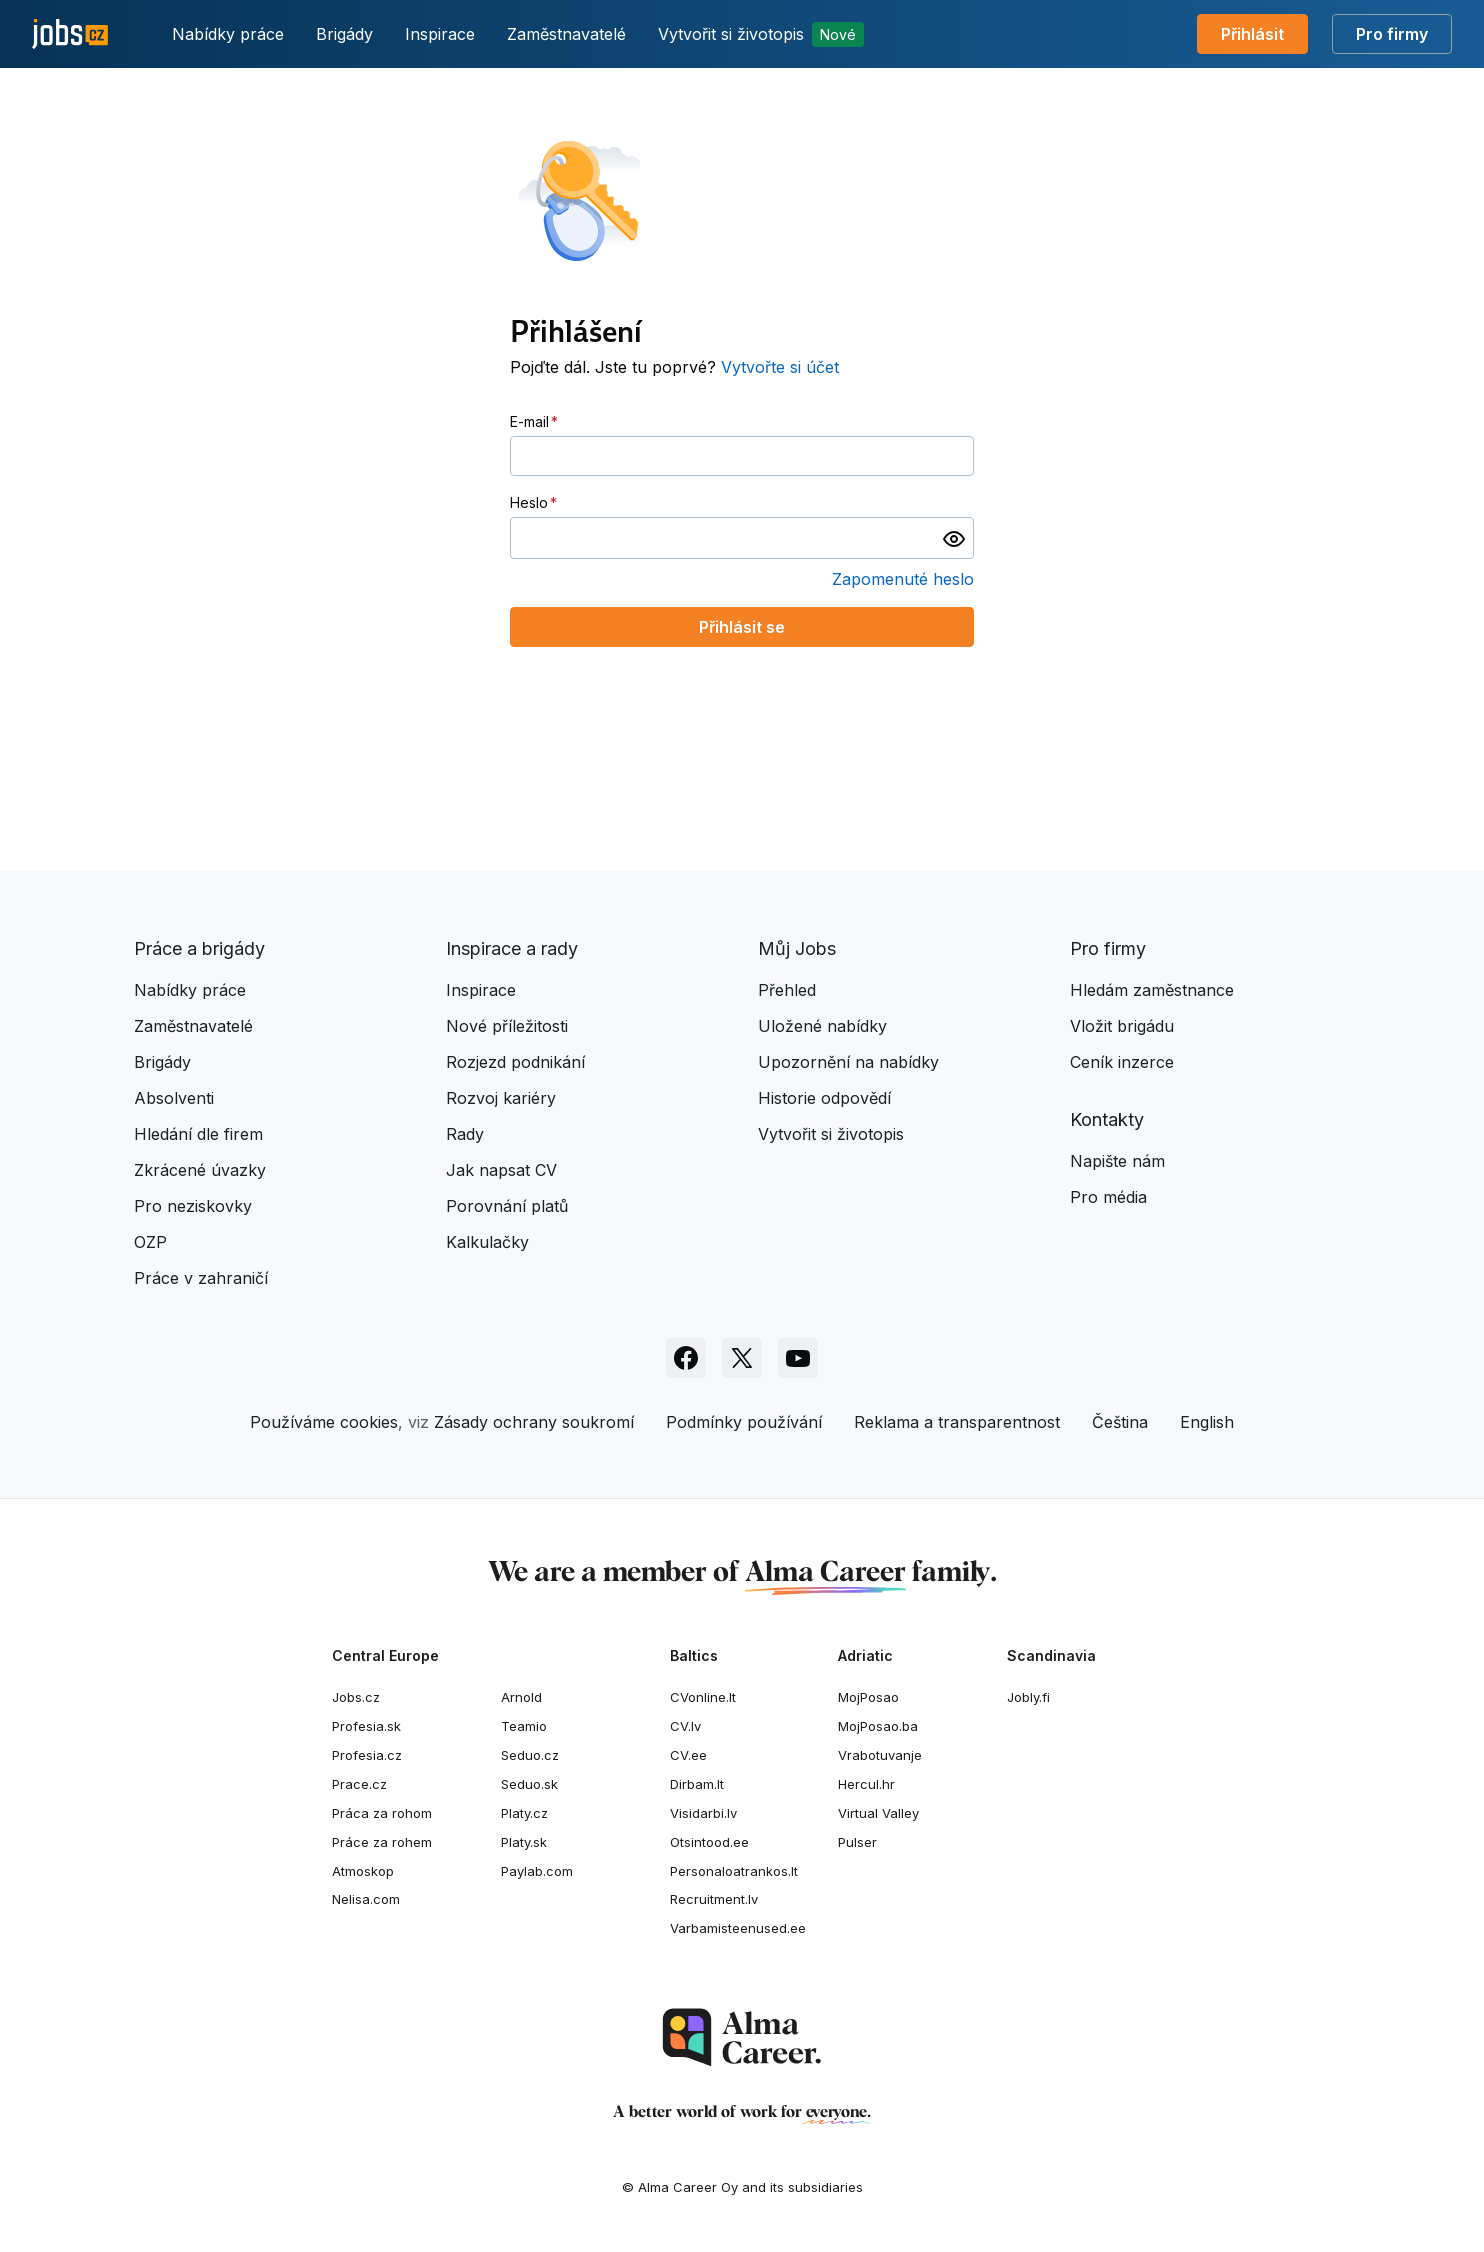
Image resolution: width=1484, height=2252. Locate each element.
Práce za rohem (382, 1842)
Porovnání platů (507, 1206)
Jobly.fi (1028, 1697)
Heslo (529, 502)
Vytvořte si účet (780, 367)
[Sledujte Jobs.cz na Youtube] (798, 1358)
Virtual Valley (878, 1813)
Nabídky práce (228, 34)
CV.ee (688, 1755)
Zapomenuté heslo (903, 579)
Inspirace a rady (512, 948)
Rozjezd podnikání (515, 1062)
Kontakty (1107, 1119)
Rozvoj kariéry (501, 1098)
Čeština (1120, 1422)
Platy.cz (524, 1813)
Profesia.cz (367, 1755)
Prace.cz (359, 1784)
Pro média (1108, 1197)
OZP (150, 1242)
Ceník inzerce (1122, 1062)
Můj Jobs (797, 948)
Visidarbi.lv (703, 1813)
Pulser (857, 1842)
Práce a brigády (199, 948)
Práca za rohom (382, 1813)
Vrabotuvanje (880, 1755)
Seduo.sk (529, 1784)
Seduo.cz (530, 1755)
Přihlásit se (742, 627)
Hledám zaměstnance (1152, 990)
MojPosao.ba (878, 1726)
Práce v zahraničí (201, 1278)
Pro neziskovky (193, 1206)
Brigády (344, 34)
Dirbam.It (697, 1784)
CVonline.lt (703, 1697)
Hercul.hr (866, 1784)
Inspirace (440, 34)
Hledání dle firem (198, 1134)
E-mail (529, 421)
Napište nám (1117, 1161)
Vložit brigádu (1122, 1026)
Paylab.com (537, 1871)
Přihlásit (1252, 34)
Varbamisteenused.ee (738, 1928)
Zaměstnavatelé (566, 34)
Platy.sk (524, 1842)
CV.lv (685, 1726)
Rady (465, 1134)
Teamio (524, 1726)
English (1207, 1422)
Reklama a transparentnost (957, 1422)
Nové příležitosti (507, 1026)
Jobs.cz (356, 1697)
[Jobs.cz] (70, 34)
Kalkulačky (487, 1242)
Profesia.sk (366, 1726)
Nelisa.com (366, 1899)
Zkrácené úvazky (200, 1170)
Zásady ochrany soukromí (534, 1422)
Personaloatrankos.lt (734, 1871)
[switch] (954, 538)
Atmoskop (363, 1871)
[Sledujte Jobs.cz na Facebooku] (686, 1358)
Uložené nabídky (822, 1026)
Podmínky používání (744, 1422)
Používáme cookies (324, 1422)
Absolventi (174, 1098)
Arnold (521, 1697)
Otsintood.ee (709, 1842)
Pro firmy (1392, 34)
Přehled (787, 990)
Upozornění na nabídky (848, 1062)
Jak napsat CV (501, 1170)
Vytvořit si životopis (761, 34)
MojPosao (868, 1697)
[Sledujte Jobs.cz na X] (742, 1358)
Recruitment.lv (714, 1899)
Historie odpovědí (824, 1098)
